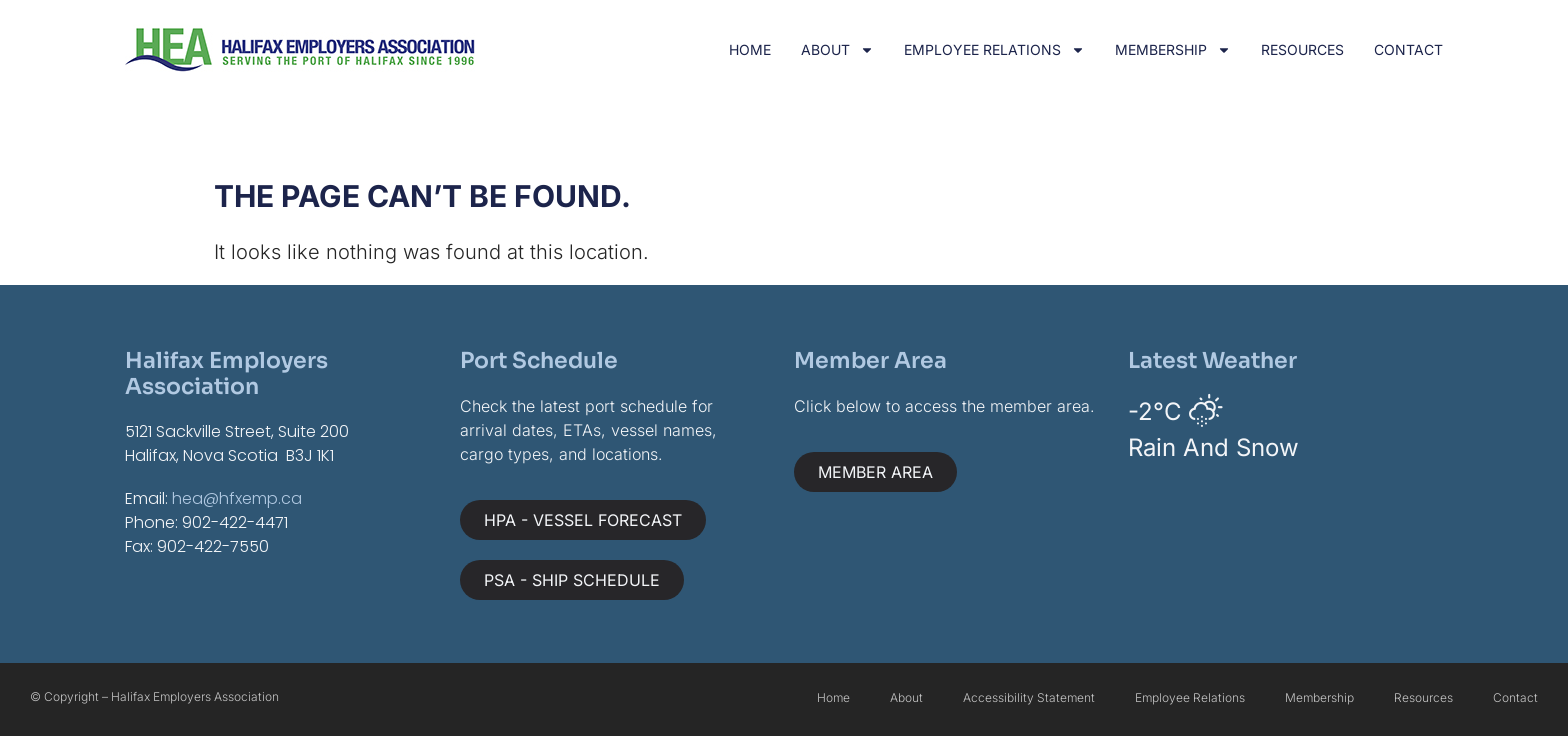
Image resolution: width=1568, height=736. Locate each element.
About (837, 50)
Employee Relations (994, 50)
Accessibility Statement (1029, 697)
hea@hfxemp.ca (237, 498)
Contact (1408, 49)
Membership (1173, 50)
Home (750, 49)
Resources (1302, 49)
